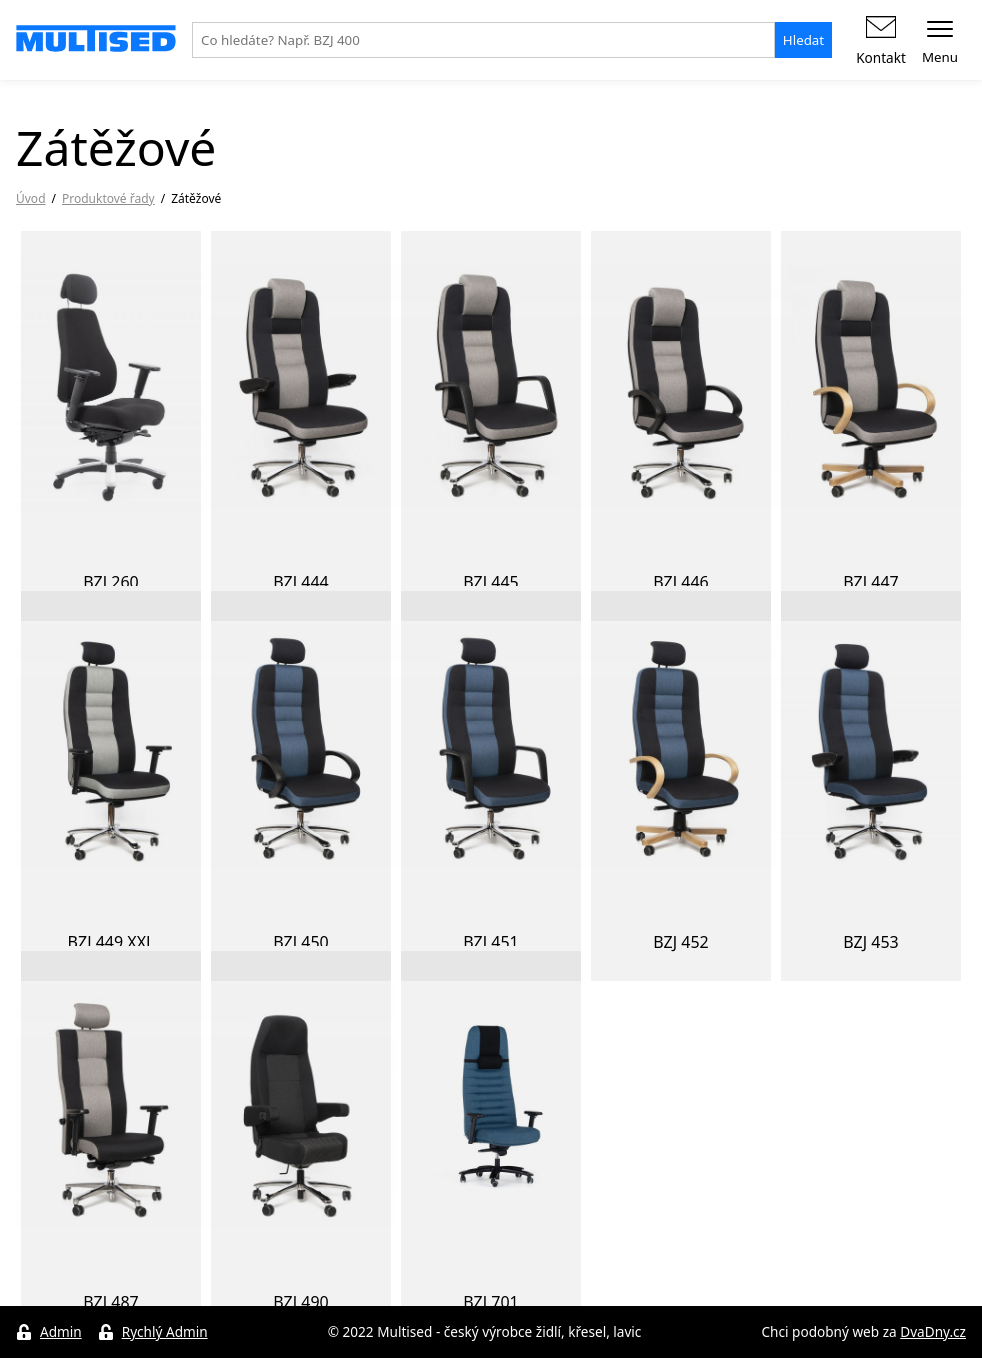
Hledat (803, 40)
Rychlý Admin (165, 1331)
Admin (61, 1331)
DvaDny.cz (933, 1331)
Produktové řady (108, 198)
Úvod (31, 198)
